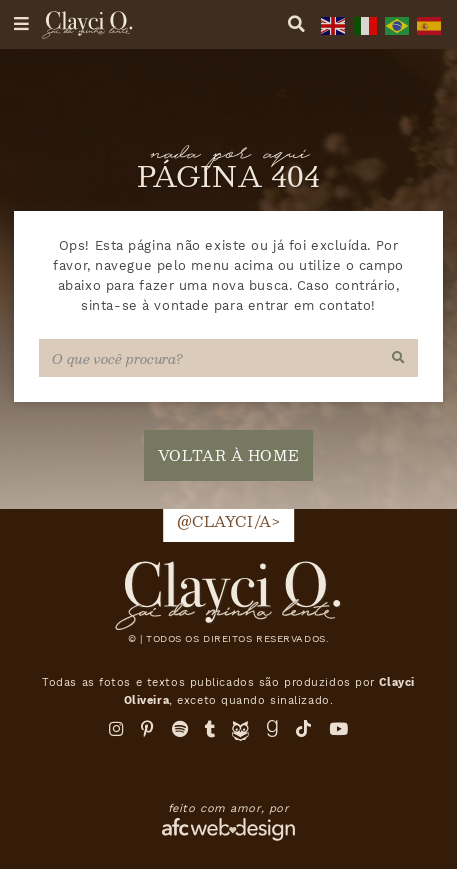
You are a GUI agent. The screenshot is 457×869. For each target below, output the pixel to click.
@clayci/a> (229, 521)
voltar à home (228, 455)
